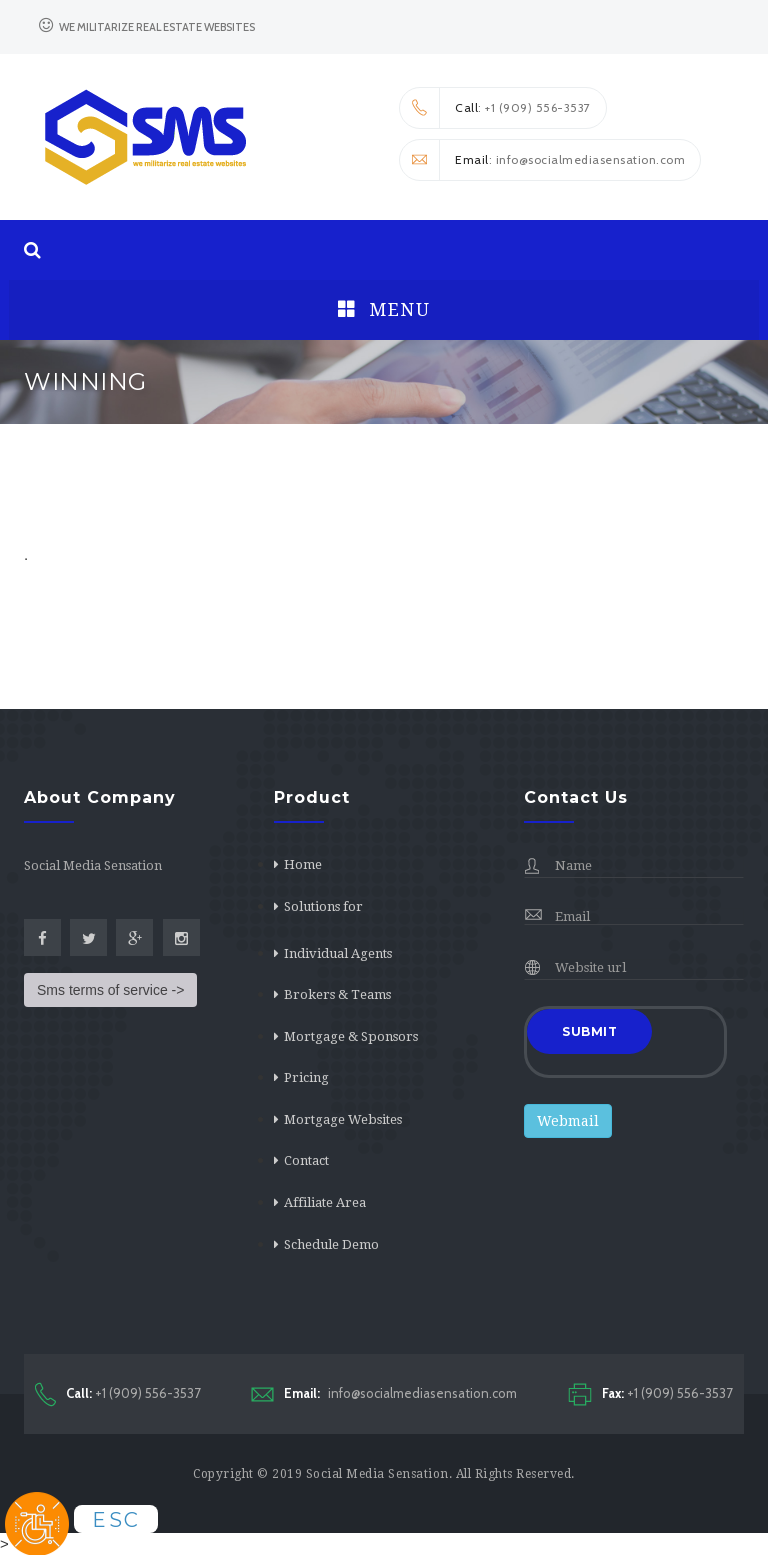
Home (303, 864)
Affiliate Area (325, 1202)
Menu (384, 309)
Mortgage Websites (343, 1119)
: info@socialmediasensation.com (542, 160)
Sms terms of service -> (110, 990)
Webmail (568, 1121)
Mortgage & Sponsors (351, 1036)
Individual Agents (338, 953)
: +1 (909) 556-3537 (495, 108)
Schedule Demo (331, 1244)
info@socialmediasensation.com (384, 1393)
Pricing (306, 1077)
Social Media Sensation (377, 1474)
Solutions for (323, 906)
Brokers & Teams (337, 994)
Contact (306, 1160)
